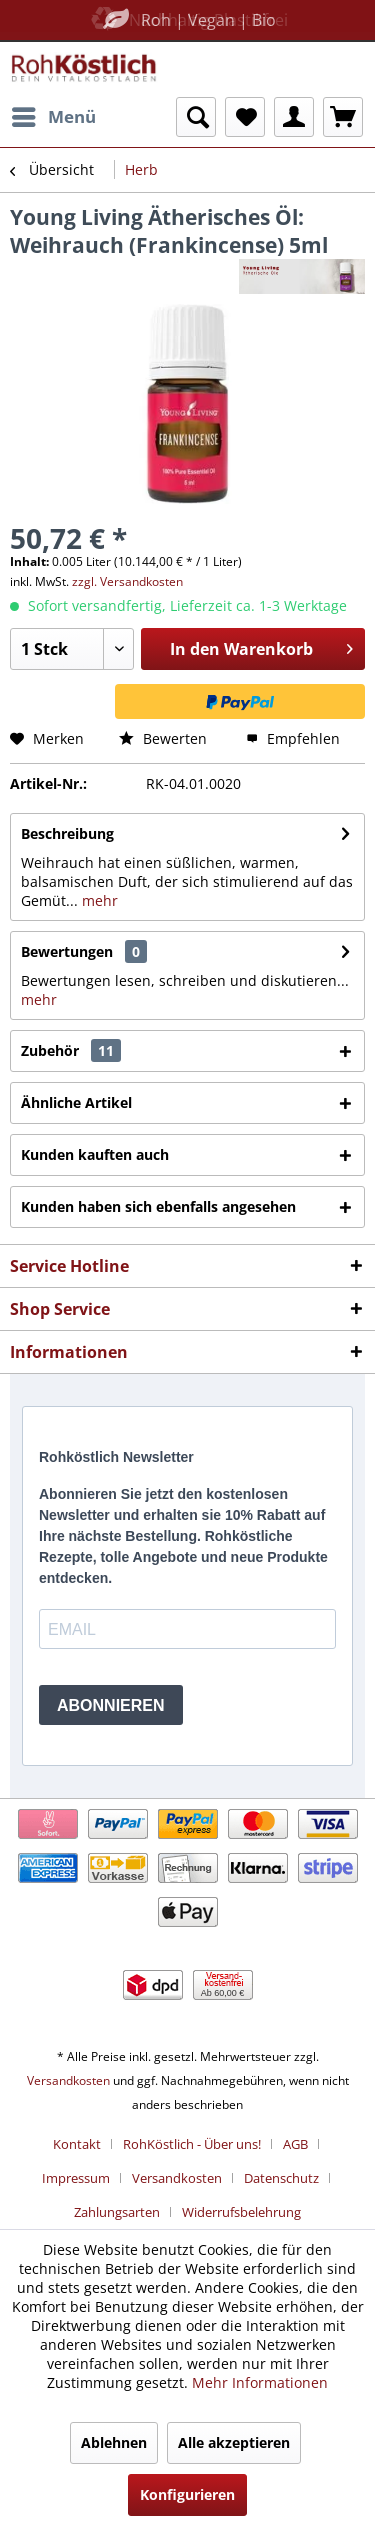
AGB (295, 2144)
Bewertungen (67, 951)
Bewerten (163, 738)
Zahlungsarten (117, 2212)
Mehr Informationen (260, 2382)
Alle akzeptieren (234, 2442)
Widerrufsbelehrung (241, 2212)
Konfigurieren (187, 2494)
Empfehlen (293, 738)
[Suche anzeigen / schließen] (196, 117)
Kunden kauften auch (95, 1154)
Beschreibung (67, 833)
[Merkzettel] (245, 117)
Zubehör (71, 1050)
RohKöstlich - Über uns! (192, 2144)
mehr (98, 900)
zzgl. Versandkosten (127, 581)
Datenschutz (281, 2178)
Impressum (76, 2178)
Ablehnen (114, 2442)
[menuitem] (53, 117)
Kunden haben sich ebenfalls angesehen (158, 1206)
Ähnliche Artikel (76, 1102)
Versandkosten (68, 2080)
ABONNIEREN (111, 1705)
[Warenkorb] (343, 117)
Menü (54, 114)
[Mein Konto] (294, 117)
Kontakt (77, 2144)
